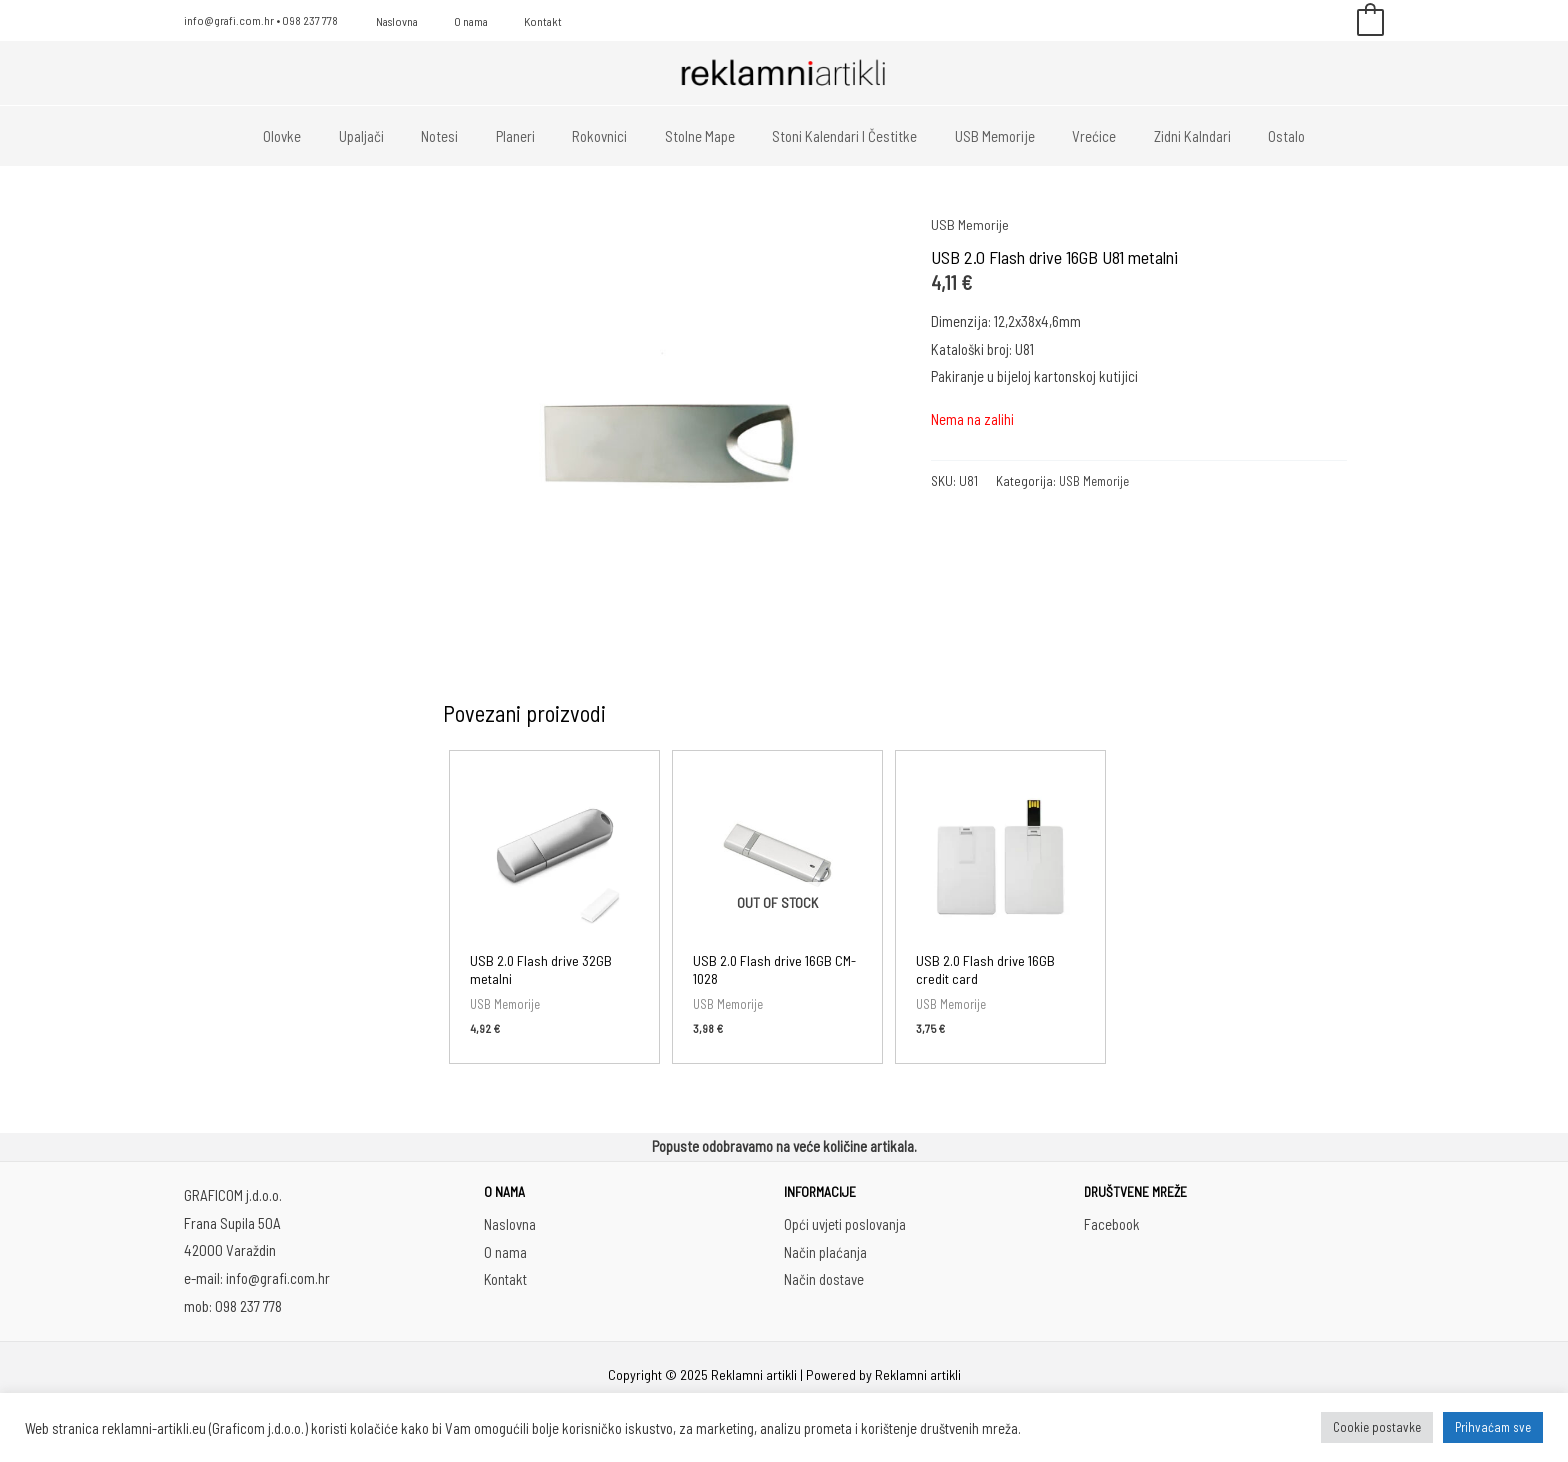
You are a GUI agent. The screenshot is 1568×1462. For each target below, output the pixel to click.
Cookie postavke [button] (1377, 1427)
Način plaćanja (825, 1253)
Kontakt (513, 21)
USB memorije (980, 136)
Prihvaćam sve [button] (1493, 1427)
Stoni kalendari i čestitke (837, 136)
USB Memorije (971, 224)
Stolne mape (700, 136)
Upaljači (391, 136)
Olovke (320, 136)
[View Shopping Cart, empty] (1370, 21)
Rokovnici (607, 136)
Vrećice (1072, 136)
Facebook (1112, 1225)
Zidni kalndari (1162, 136)
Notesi (462, 136)
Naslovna (391, 21)
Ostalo (1249, 136)
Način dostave (824, 1280)
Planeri (530, 136)
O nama (453, 21)
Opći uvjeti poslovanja (845, 1225)
